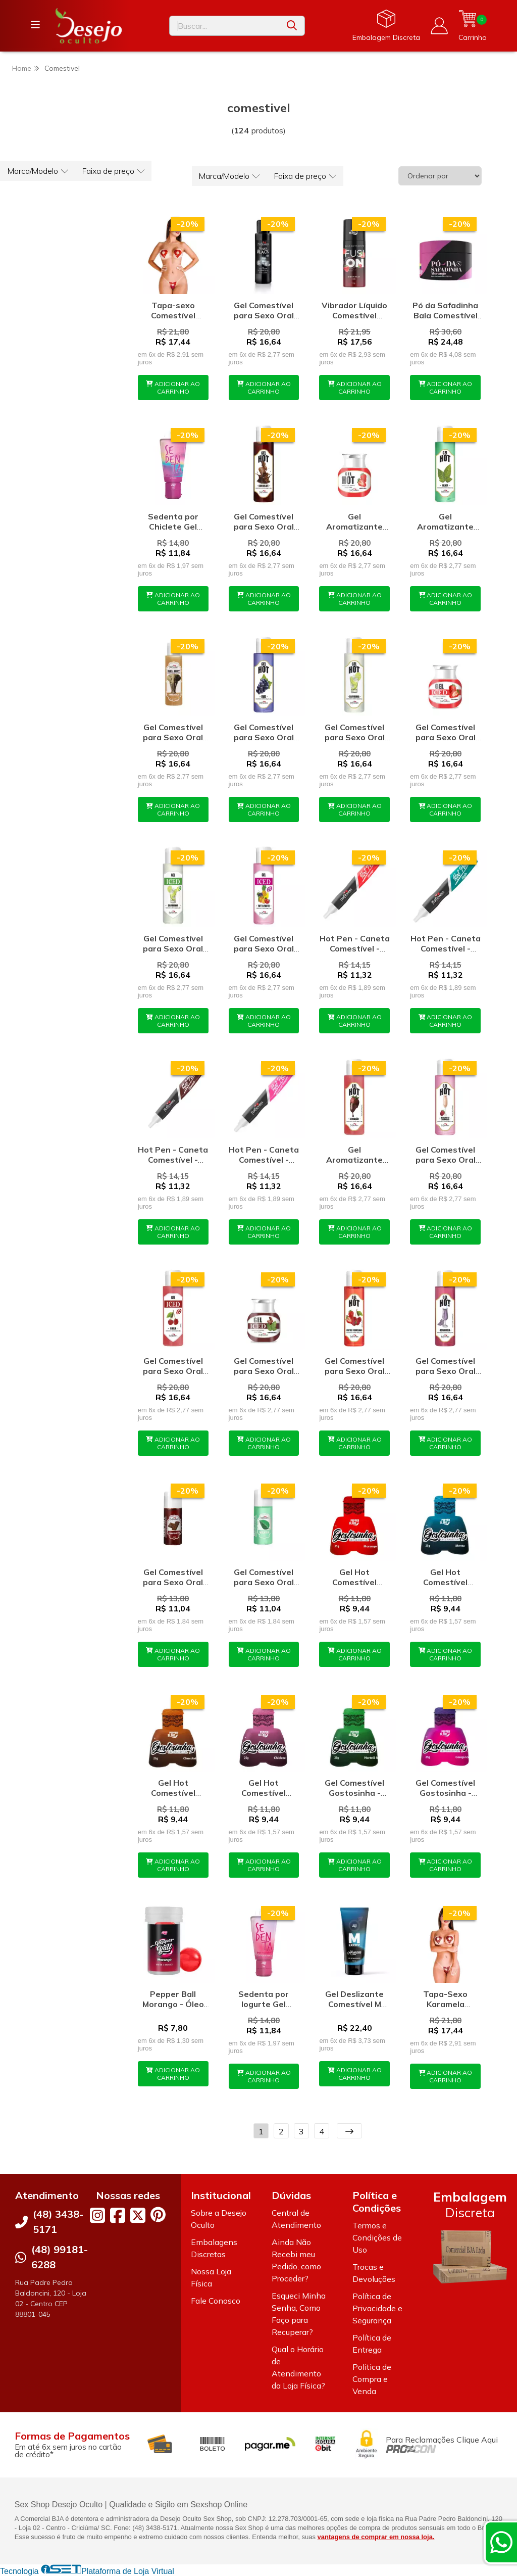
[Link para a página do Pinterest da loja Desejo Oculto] (158, 2214)
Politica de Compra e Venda (371, 2379)
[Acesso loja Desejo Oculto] (439, 26)
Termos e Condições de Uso (377, 2237)
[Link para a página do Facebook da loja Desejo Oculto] (117, 2215)
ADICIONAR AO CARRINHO (173, 387)
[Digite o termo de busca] (224, 25)
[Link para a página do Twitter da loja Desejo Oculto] (137, 2215)
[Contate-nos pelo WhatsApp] (501, 2542)
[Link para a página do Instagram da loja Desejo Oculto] (97, 2215)
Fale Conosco (215, 2301)
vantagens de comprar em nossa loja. (376, 2537)
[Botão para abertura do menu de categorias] (35, 25)
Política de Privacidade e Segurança (377, 2308)
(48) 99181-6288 (59, 2257)
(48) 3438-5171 (58, 2221)
